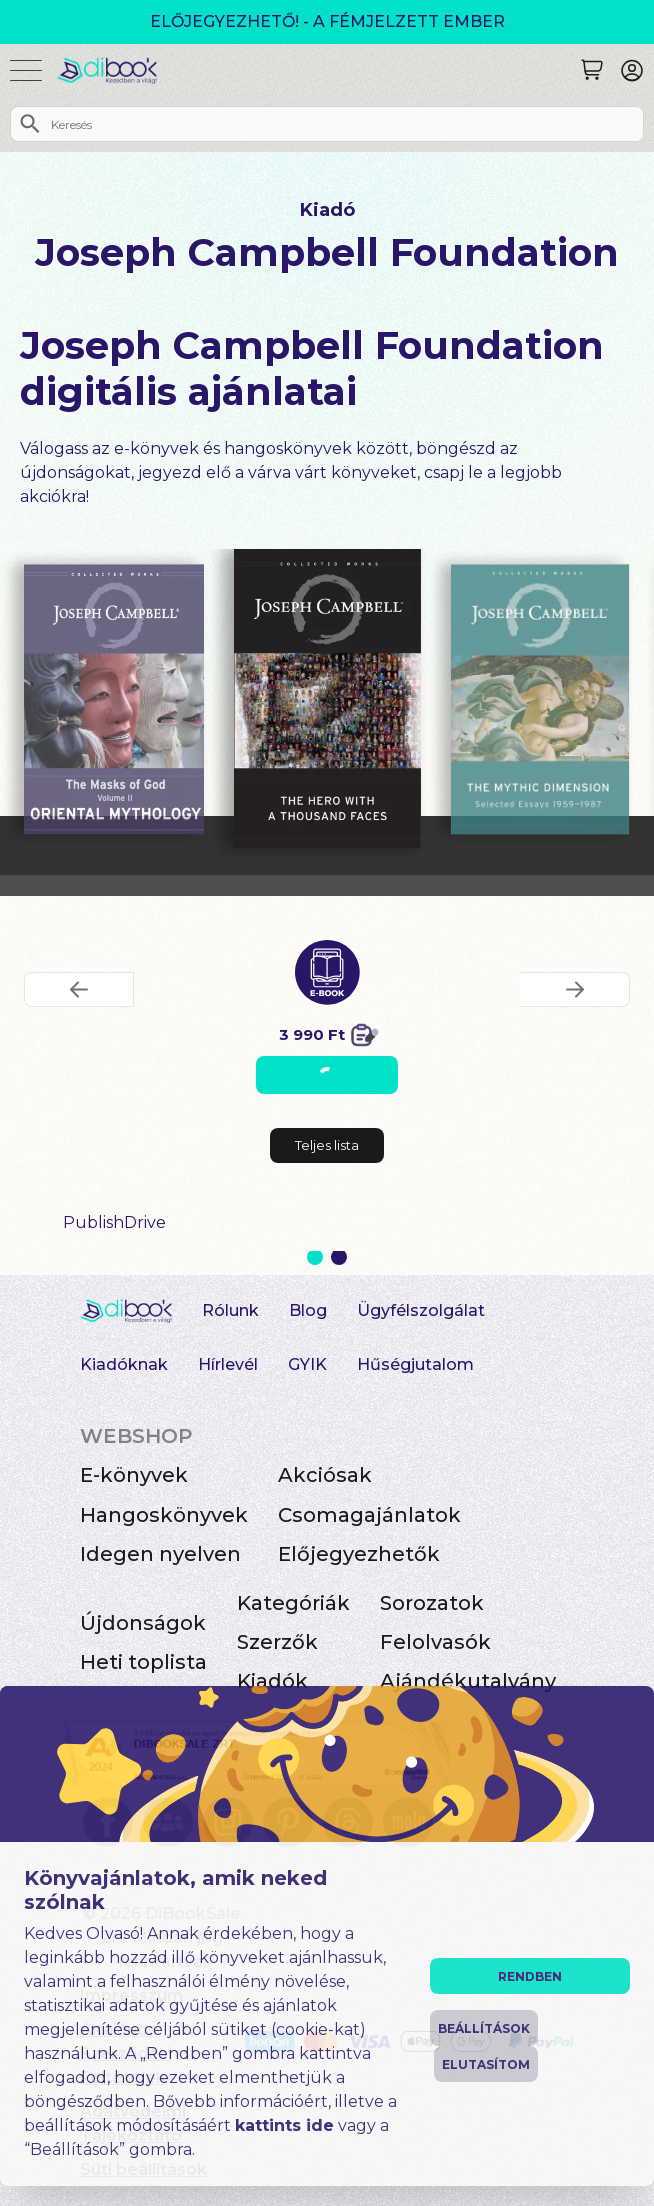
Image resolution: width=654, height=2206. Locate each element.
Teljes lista (327, 1145)
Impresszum (131, 1995)
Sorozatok (432, 1603)
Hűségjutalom (415, 1364)
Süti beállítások (143, 2169)
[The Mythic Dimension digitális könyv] (540, 700)
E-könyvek (134, 1475)
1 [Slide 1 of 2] (315, 1257)
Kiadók (272, 1681)
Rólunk (230, 1310)
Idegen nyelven (160, 1554)
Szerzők (277, 1642)
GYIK (307, 1364)
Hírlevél (228, 1364)
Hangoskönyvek (164, 1515)
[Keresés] (592, 70)
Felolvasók (435, 1642)
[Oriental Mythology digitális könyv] (114, 700)
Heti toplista (143, 1662)
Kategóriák (293, 1603)
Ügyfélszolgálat (421, 1310)
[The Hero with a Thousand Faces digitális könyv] (327, 699)
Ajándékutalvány (468, 1681)
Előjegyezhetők (359, 1554)
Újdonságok (143, 1623)
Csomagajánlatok (369, 1515)
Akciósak (325, 1475)
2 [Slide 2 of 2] (339, 1257)
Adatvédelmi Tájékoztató (133, 2123)
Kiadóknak (124, 1364)
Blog (308, 1310)
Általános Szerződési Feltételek (126, 2053)
